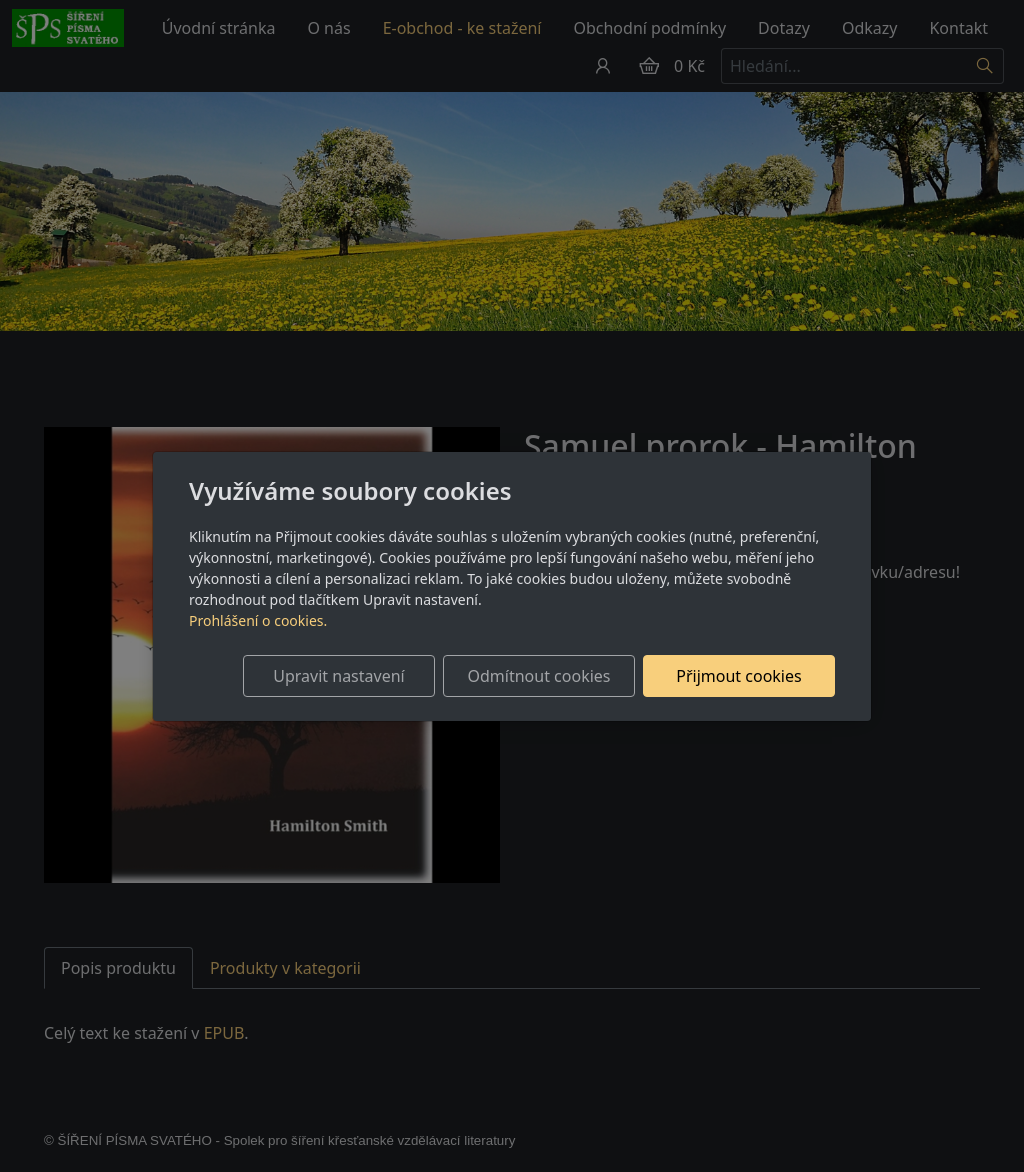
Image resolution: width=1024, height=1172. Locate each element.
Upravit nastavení (338, 676)
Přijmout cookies (738, 676)
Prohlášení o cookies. (258, 620)
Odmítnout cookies (539, 676)
